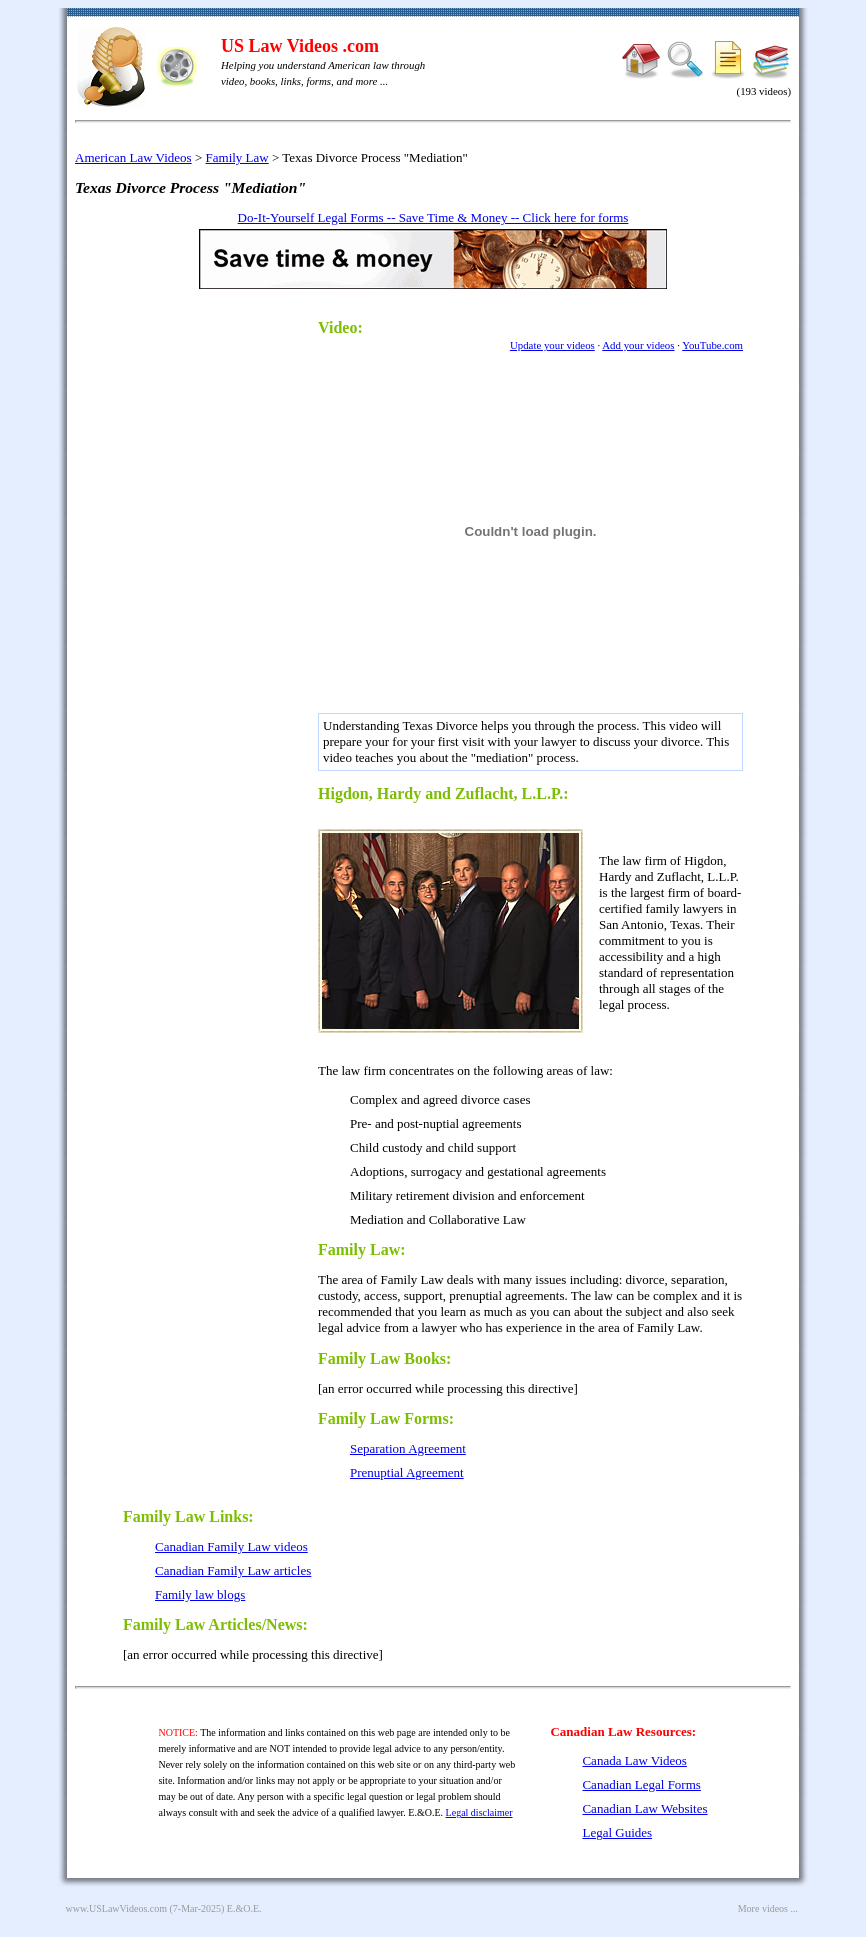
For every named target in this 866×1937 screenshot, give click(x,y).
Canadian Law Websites (644, 1808)
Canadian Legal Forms (641, 1784)
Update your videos (552, 345)
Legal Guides (617, 1832)
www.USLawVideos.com (117, 1908)
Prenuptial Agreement (407, 1472)
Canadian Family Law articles (233, 1570)
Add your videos (638, 345)
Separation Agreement (408, 1448)
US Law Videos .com (300, 46)
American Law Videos (133, 157)
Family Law (237, 157)
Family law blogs (200, 1594)
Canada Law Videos (634, 1760)
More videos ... (768, 1908)
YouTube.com (712, 345)
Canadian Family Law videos (231, 1546)
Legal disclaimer (479, 1812)
